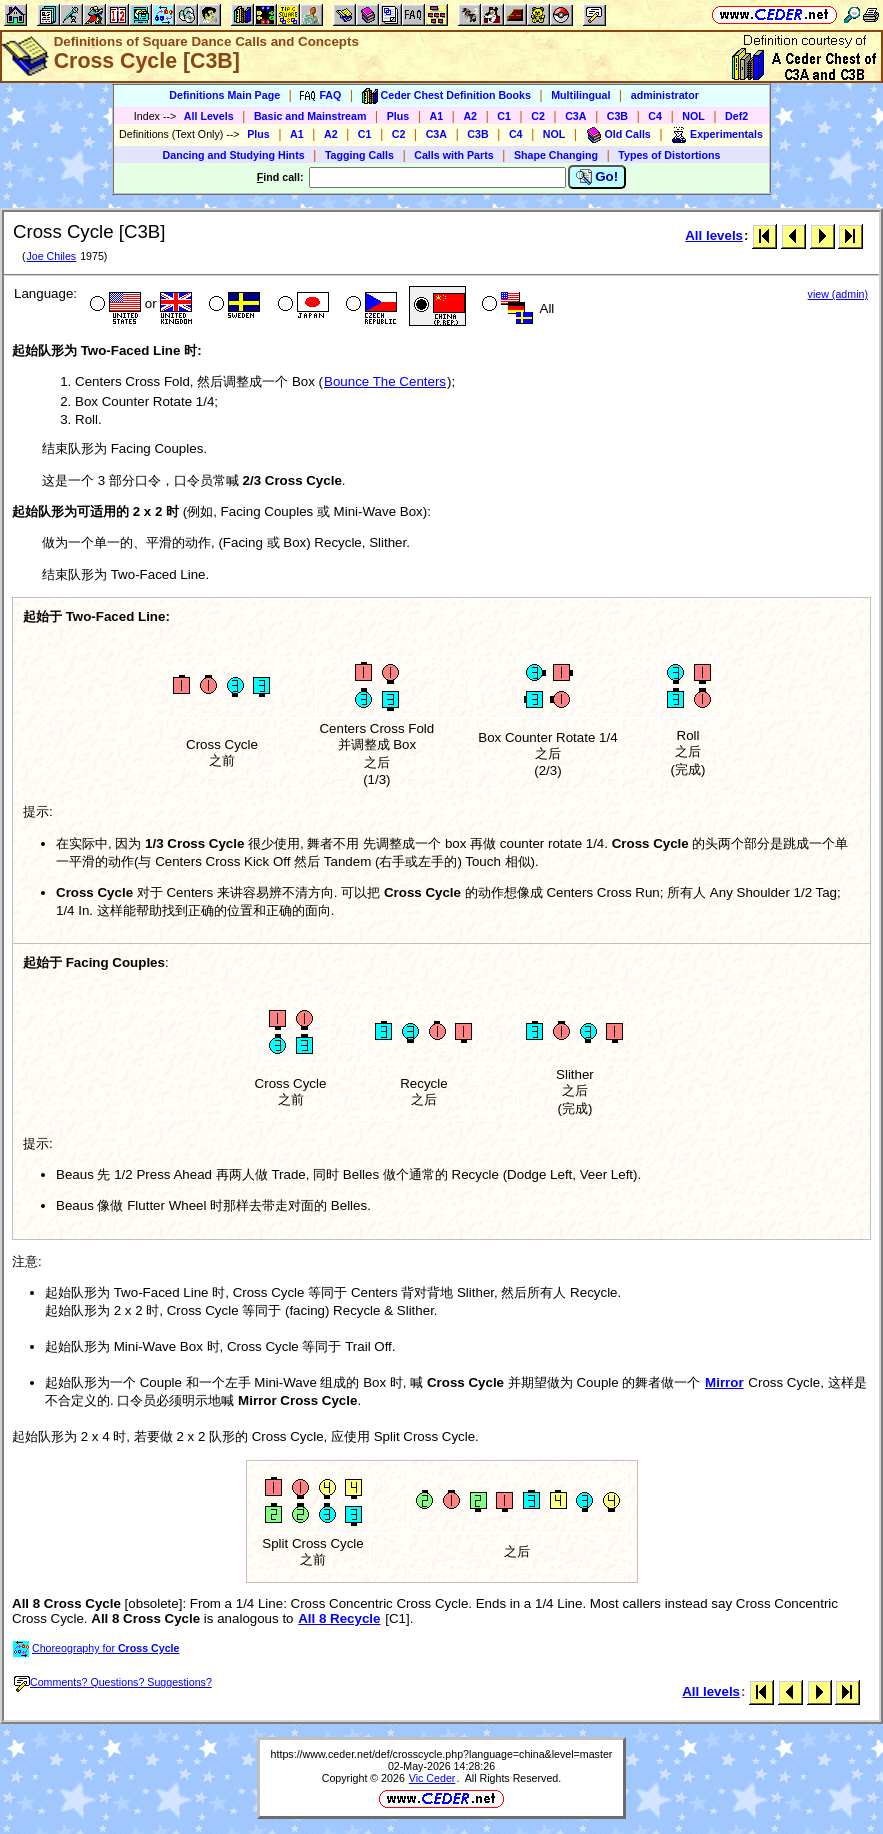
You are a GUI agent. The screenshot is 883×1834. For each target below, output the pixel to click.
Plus (398, 116)
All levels (714, 235)
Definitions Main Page (224, 95)
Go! (597, 177)
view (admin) (838, 294)
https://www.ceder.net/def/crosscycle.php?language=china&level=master (442, 1754)
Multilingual (580, 95)
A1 (437, 116)
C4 (655, 116)
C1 (504, 116)
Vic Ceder (432, 1778)
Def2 (736, 116)
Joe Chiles (51, 256)
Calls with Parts (453, 155)
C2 (538, 116)
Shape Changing (556, 155)
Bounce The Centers (385, 381)
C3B (617, 116)
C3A (575, 116)
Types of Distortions (669, 155)
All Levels (209, 116)
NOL (693, 116)
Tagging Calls (359, 155)
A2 (470, 116)
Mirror (724, 1382)
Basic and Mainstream (310, 116)
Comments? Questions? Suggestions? (113, 1682)
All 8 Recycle (339, 1618)
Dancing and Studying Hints (234, 155)
